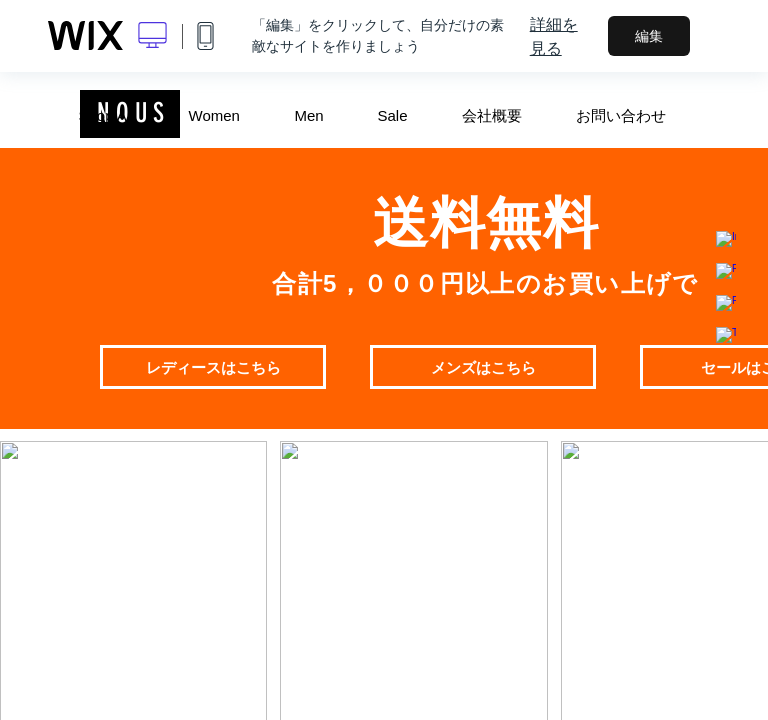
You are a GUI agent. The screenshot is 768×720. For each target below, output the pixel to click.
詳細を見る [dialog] (554, 36)
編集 (649, 36)
